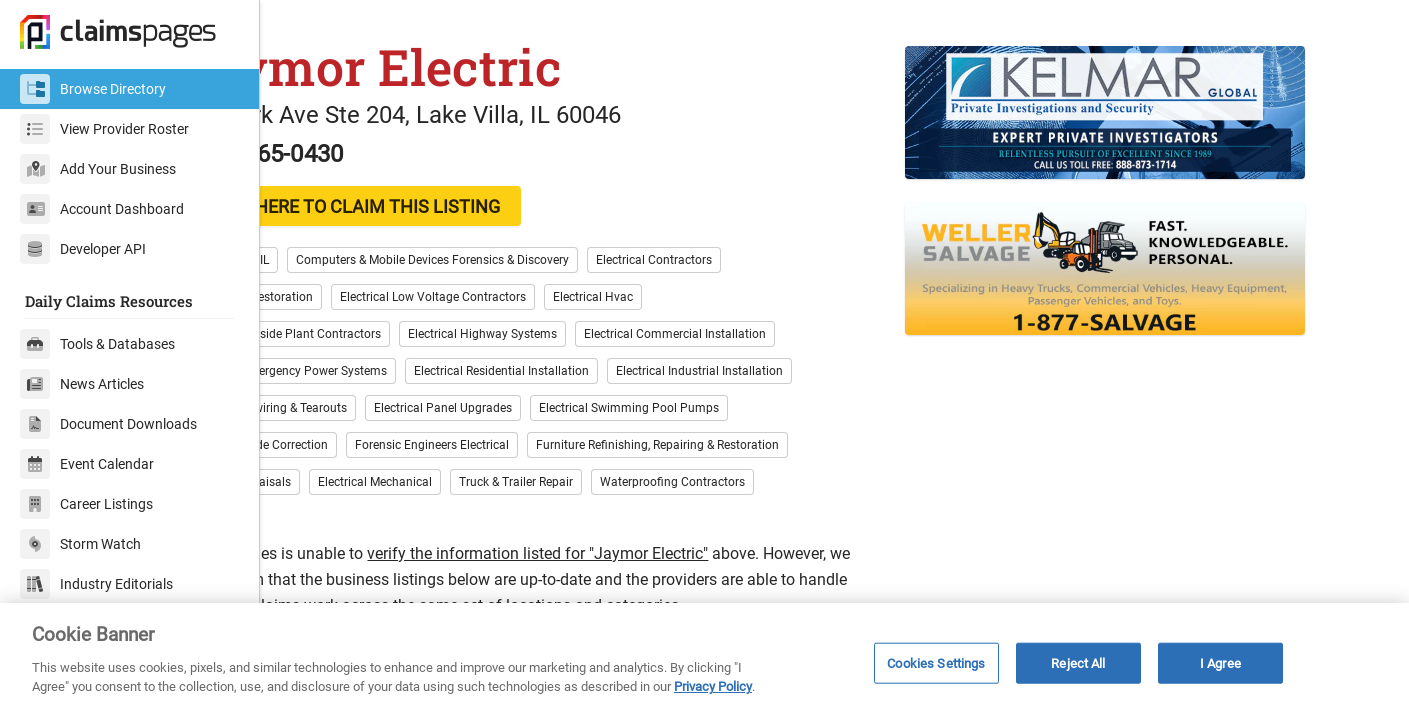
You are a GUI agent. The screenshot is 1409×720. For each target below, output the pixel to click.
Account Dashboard (102, 209)
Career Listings (86, 504)
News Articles (82, 384)
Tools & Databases (97, 344)
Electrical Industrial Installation (804, 408)
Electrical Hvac (698, 334)
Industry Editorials (96, 584)
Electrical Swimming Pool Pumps (734, 445)
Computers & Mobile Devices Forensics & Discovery (537, 297)
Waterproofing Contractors (777, 519)
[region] (704, 661)
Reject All (1078, 662)
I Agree (1220, 662)
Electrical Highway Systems (587, 371)
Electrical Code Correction (363, 482)
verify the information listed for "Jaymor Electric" (642, 590)
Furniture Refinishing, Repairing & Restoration (762, 482)
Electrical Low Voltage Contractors (538, 334)
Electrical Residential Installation (606, 408)
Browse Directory (93, 89)
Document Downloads (108, 424)
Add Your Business (98, 169)
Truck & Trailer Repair (621, 519)
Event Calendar (87, 464)
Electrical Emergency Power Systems (393, 408)
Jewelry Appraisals (345, 519)
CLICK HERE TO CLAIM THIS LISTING (455, 243)
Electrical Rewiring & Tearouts (373, 445)
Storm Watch (80, 544)
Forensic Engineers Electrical (537, 482)
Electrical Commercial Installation (780, 371)
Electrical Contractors (759, 297)
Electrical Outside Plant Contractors (390, 371)
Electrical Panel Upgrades (548, 445)
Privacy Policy (713, 686)
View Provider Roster (104, 129)
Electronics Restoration (356, 334)
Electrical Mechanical (480, 519)
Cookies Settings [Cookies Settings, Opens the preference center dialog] (936, 662)
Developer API (83, 249)
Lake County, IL (334, 297)
